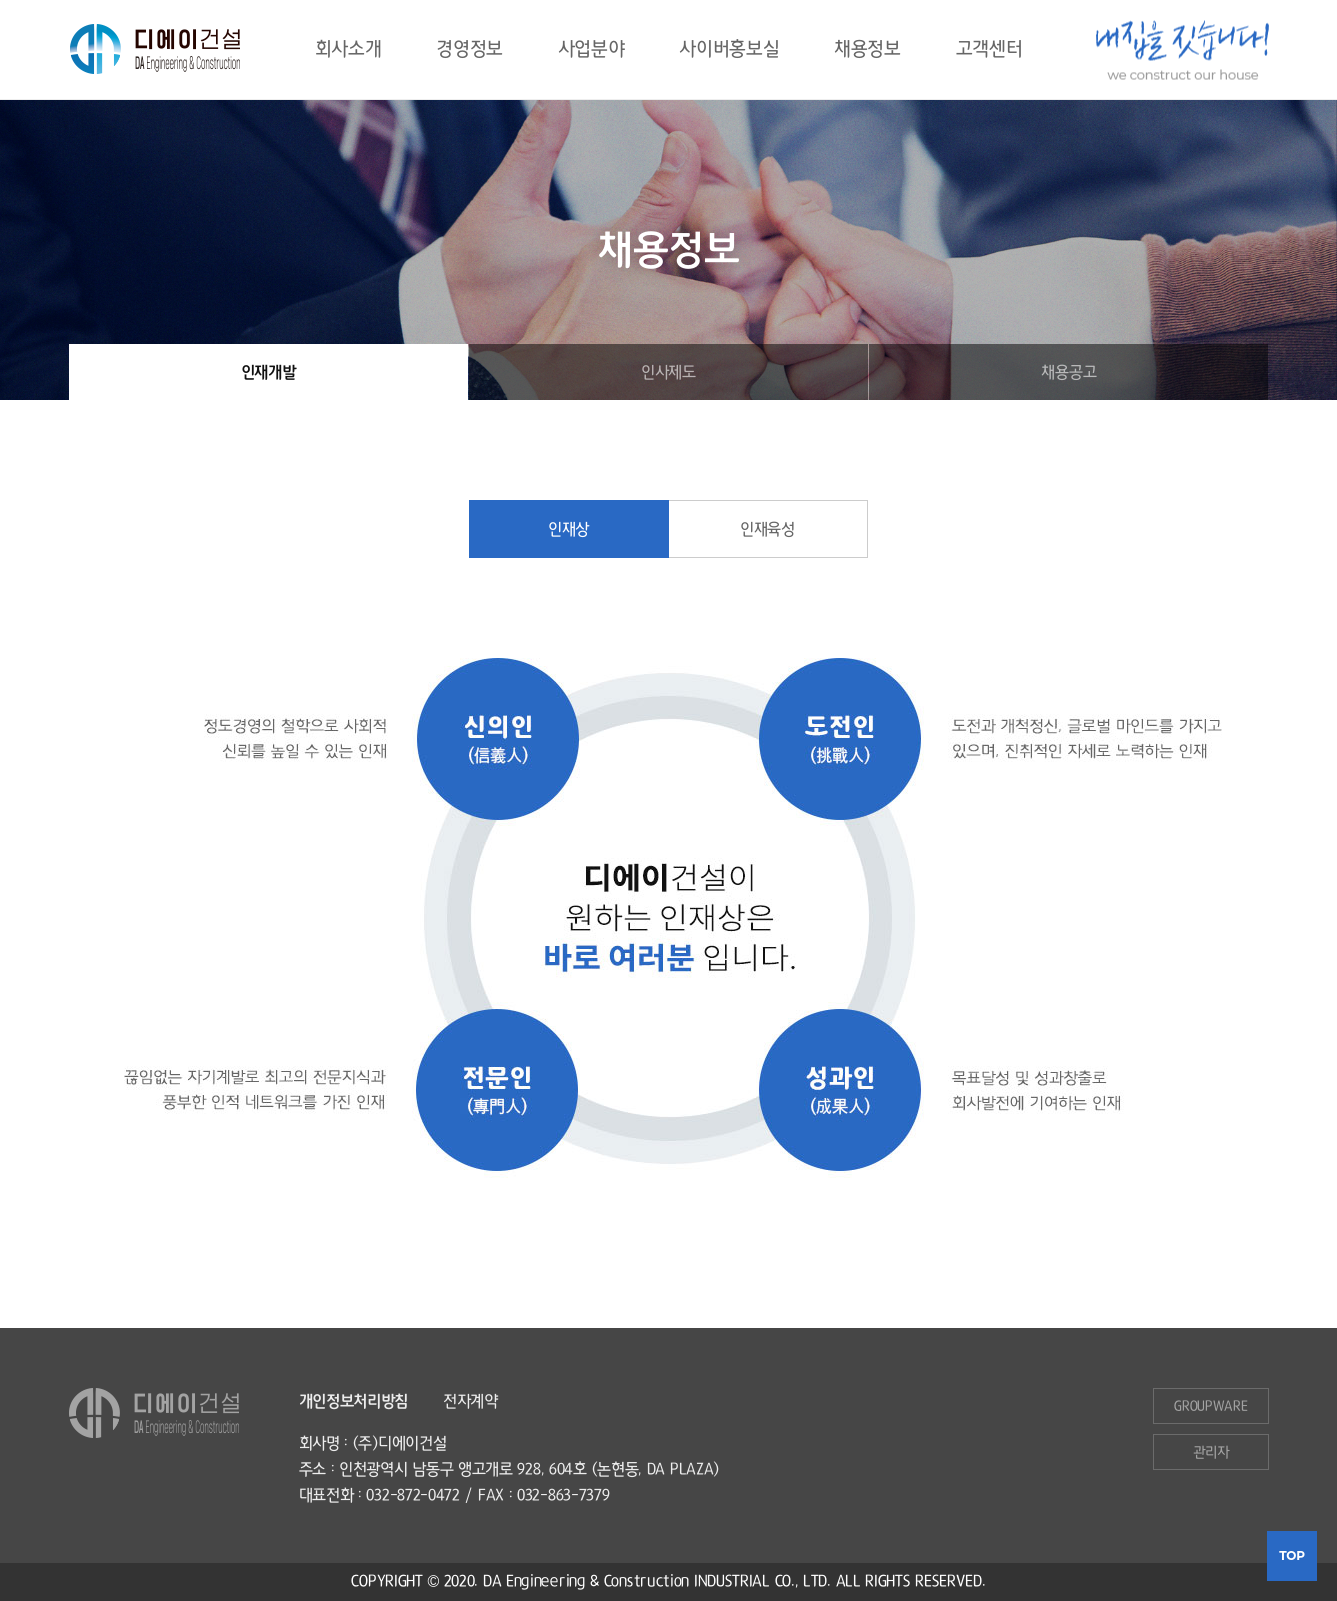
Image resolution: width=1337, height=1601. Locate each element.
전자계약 (470, 1401)
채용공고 (1068, 372)
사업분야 (591, 49)
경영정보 (469, 49)
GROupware (1210, 1406)
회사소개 (348, 49)
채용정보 (867, 49)
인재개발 (268, 372)
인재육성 (767, 529)
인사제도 (668, 372)
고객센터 (989, 49)
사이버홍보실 (729, 49)
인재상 (568, 529)
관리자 (1210, 1452)
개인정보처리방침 (354, 1401)
